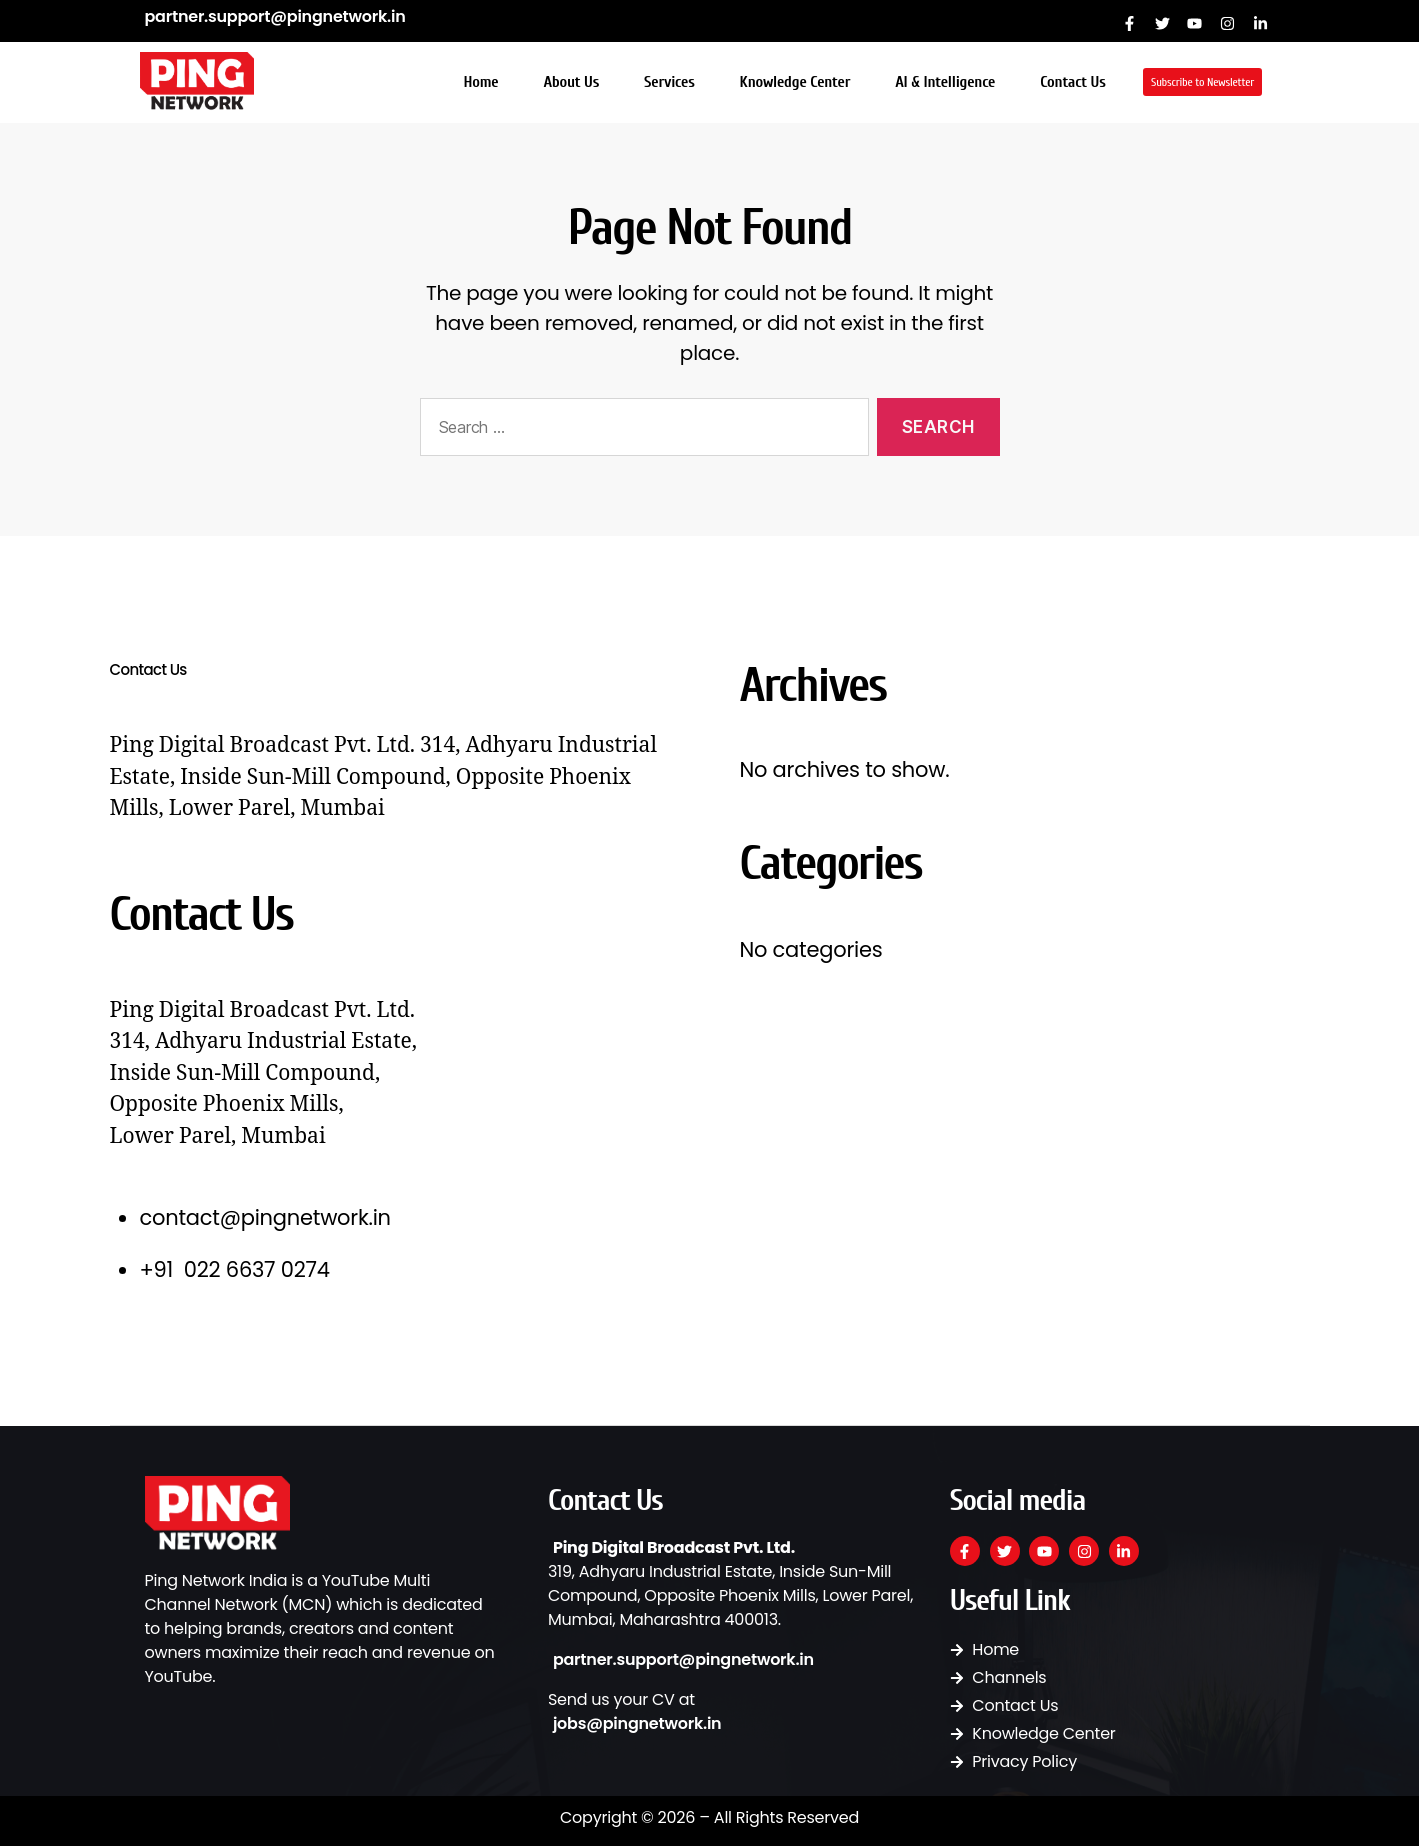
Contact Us (1072, 82)
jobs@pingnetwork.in (637, 1723)
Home (481, 82)
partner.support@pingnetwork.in (275, 16)
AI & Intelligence (945, 82)
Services (669, 82)
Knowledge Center (795, 82)
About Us (571, 82)
